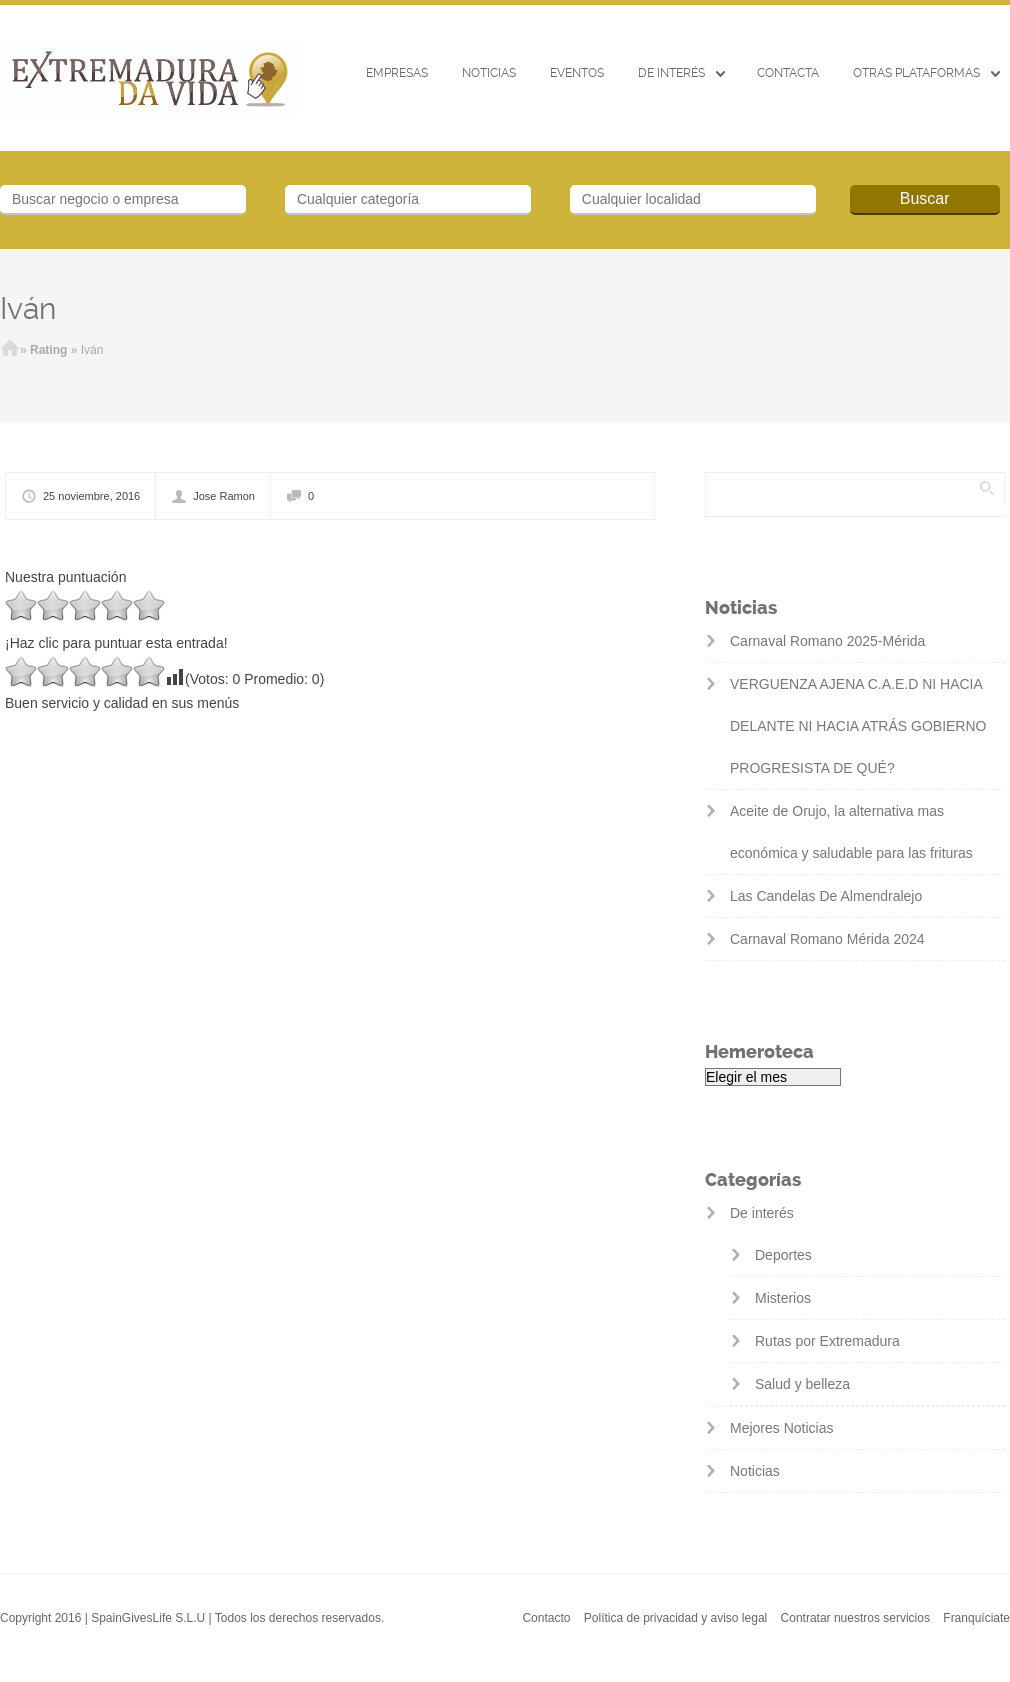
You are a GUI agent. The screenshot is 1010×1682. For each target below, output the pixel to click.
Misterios (783, 1298)
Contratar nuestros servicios (855, 1618)
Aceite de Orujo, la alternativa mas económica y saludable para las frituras (851, 832)
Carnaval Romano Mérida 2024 (827, 939)
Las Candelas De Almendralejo (826, 896)
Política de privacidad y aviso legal (675, 1618)
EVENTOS (577, 73)
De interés (671, 73)
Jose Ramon (224, 496)
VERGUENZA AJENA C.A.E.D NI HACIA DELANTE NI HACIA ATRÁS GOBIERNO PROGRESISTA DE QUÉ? (858, 726)
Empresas (397, 73)
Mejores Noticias (781, 1428)
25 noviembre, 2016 (91, 496)
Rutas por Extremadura (827, 1341)
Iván (28, 308)
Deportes (783, 1255)
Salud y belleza (802, 1384)
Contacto (546, 1618)
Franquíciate (976, 1618)
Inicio (10, 350)
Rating (48, 350)
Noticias (489, 73)
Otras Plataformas (916, 73)
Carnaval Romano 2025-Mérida (827, 641)
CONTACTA (788, 73)
